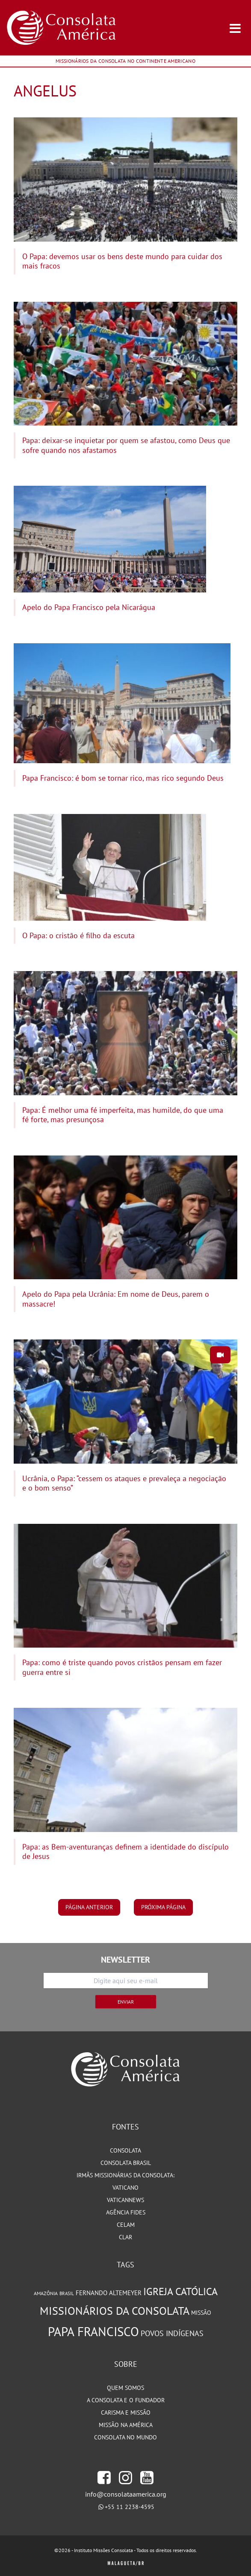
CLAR (125, 2237)
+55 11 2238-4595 (129, 2507)
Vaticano (125, 2187)
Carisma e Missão (126, 2412)
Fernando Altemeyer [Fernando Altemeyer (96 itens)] (109, 2293)
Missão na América (126, 2425)
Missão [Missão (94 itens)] (201, 2312)
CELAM (126, 2225)
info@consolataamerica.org (125, 2494)
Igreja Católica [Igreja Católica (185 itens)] (180, 2291)
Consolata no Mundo (125, 2437)
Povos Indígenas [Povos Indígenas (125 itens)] (172, 2333)
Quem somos (125, 2388)
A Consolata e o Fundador (126, 2400)
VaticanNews (125, 2200)
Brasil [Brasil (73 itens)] (66, 2293)
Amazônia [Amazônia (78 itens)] (46, 2293)
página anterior (89, 1907)
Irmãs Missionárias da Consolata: (125, 2175)
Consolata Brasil (125, 2163)
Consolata (125, 2150)
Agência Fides (125, 2212)
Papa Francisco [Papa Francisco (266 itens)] (93, 2331)
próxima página (163, 1907)
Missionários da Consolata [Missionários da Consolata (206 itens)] (114, 2311)
